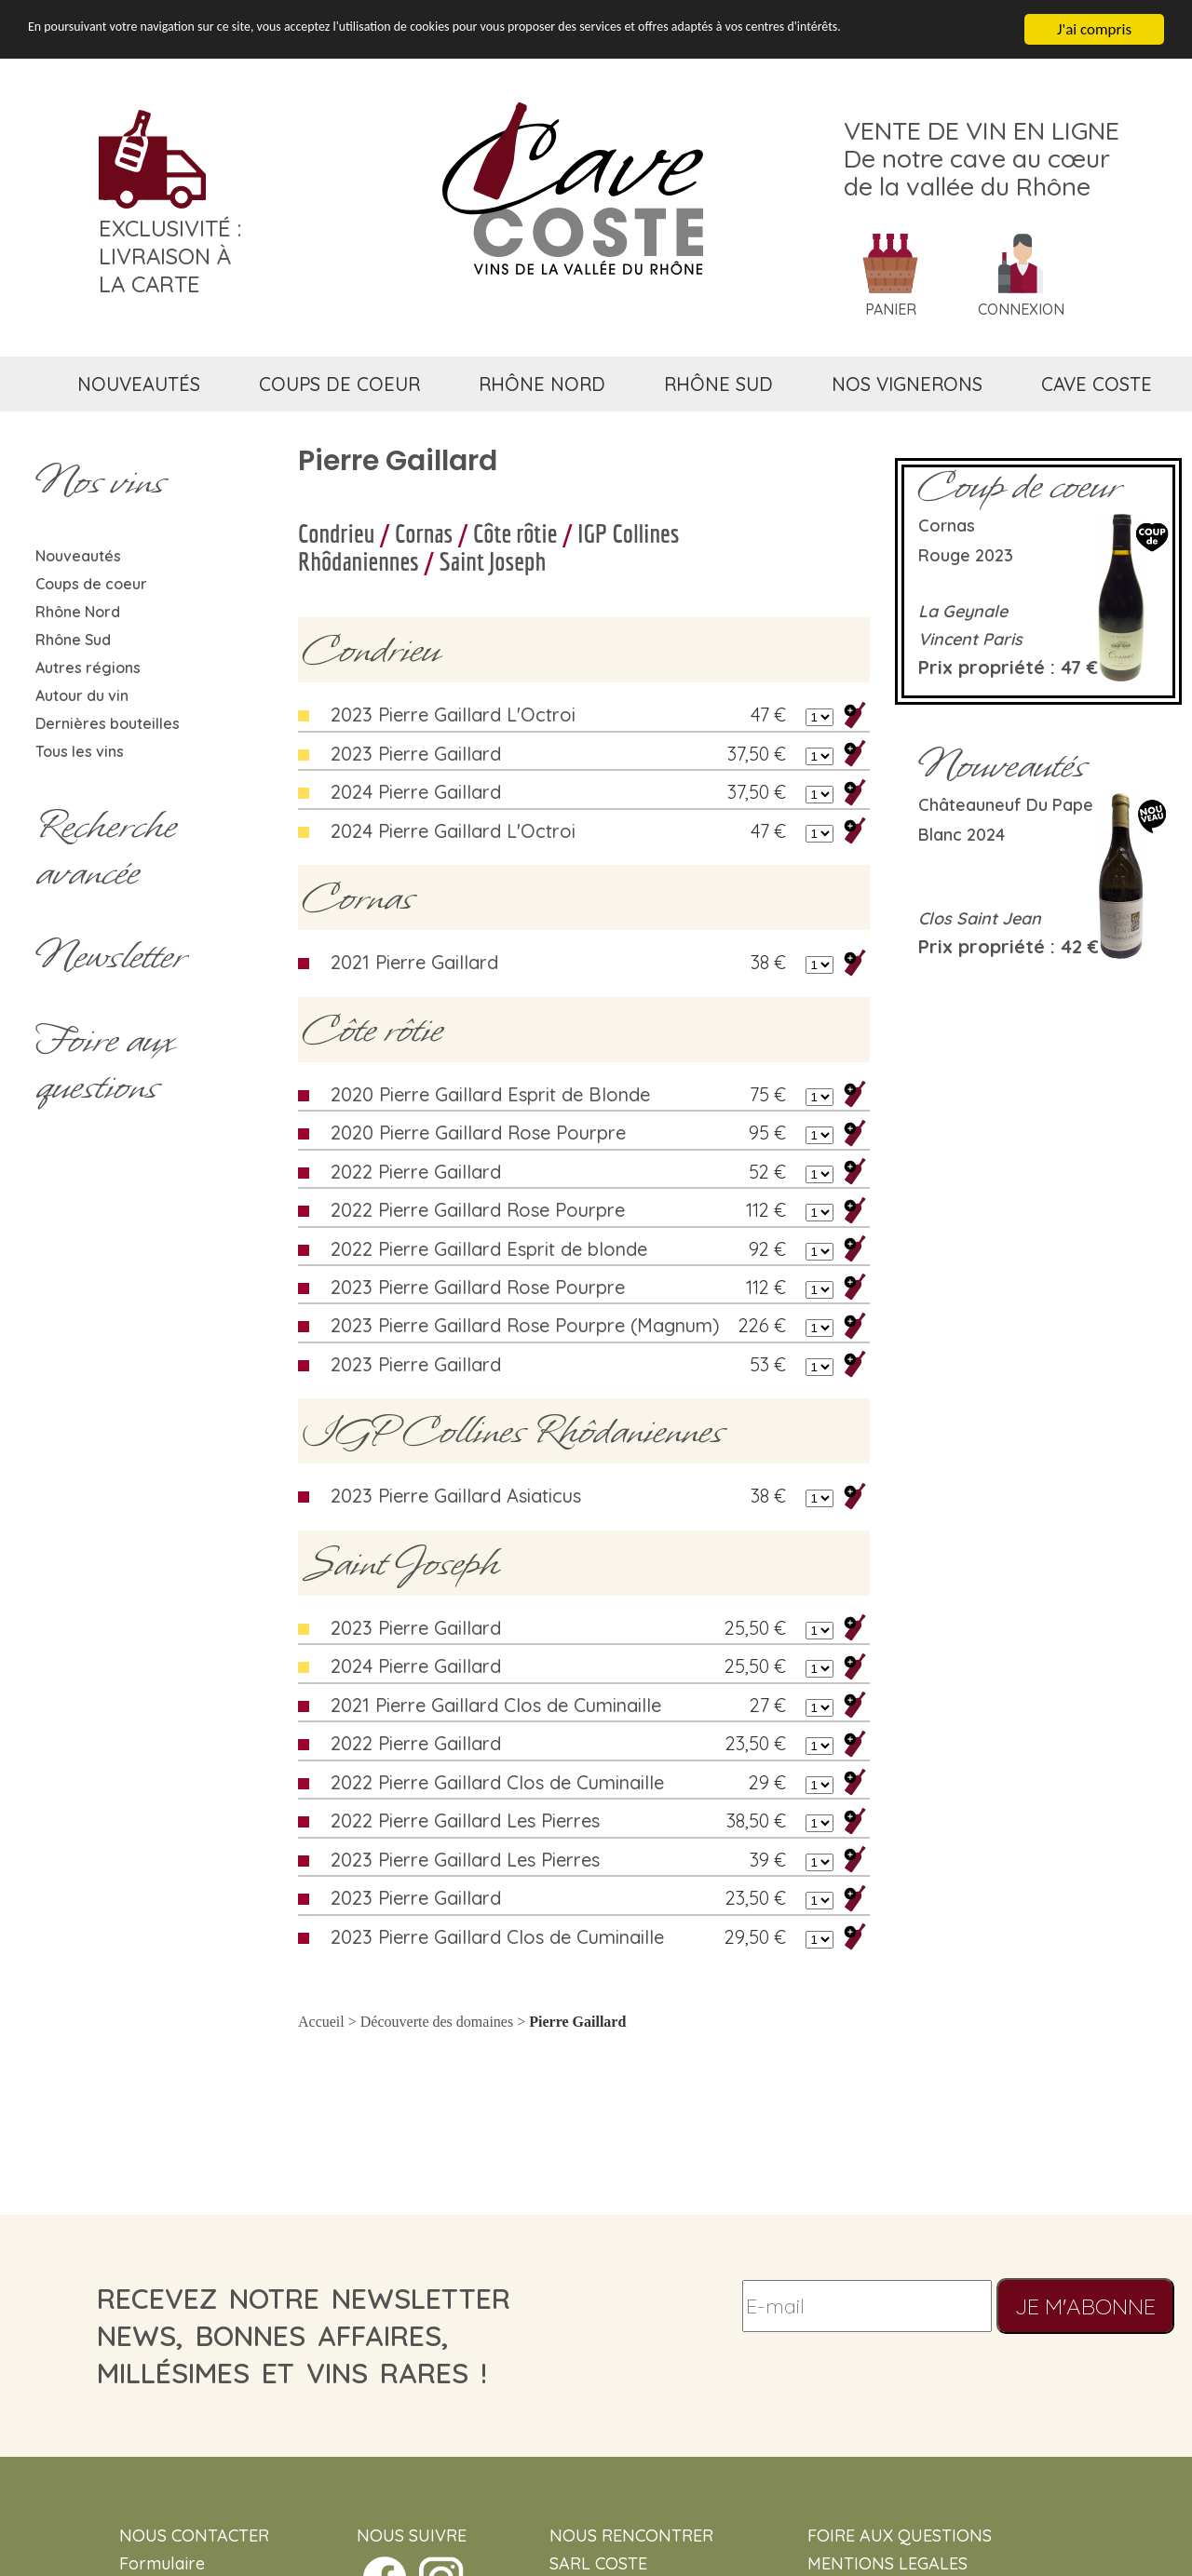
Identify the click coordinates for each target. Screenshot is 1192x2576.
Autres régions (88, 667)
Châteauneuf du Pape (1005, 805)
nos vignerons (907, 384)
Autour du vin (82, 695)
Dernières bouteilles (107, 723)
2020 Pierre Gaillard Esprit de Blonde (490, 1094)
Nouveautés (78, 555)
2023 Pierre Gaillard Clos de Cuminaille (497, 1937)
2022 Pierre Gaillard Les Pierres (465, 1820)
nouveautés (138, 384)
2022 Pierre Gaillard (416, 1171)
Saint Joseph (493, 561)
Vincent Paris (970, 639)
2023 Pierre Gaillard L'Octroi (453, 714)
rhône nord (542, 384)
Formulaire (162, 2563)
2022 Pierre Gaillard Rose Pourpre (478, 1209)
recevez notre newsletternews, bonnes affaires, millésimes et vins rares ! (303, 2336)
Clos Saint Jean (979, 918)
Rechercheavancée (105, 849)
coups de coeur (339, 384)
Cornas (424, 533)
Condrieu (336, 533)
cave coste (1096, 384)
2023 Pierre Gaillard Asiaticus (456, 1495)
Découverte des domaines (436, 2022)
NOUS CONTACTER (194, 2535)
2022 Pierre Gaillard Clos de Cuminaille (497, 1782)
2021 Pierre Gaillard (414, 962)
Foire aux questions (104, 1063)
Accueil (321, 2022)
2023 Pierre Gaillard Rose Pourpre (478, 1287)
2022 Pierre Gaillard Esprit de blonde (489, 1249)
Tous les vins (79, 751)
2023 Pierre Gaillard (416, 753)
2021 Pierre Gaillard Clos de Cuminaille (496, 1705)
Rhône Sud (73, 639)
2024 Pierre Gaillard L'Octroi (453, 831)
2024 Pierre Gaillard (416, 791)
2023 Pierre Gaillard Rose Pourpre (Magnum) (525, 1325)
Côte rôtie (515, 533)
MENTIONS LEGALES (887, 2563)
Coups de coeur (91, 583)
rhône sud (718, 384)
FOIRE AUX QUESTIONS (899, 2535)
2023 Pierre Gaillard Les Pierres (465, 1859)
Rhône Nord (77, 611)
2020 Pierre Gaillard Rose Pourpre (478, 1132)
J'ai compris (1094, 29)
